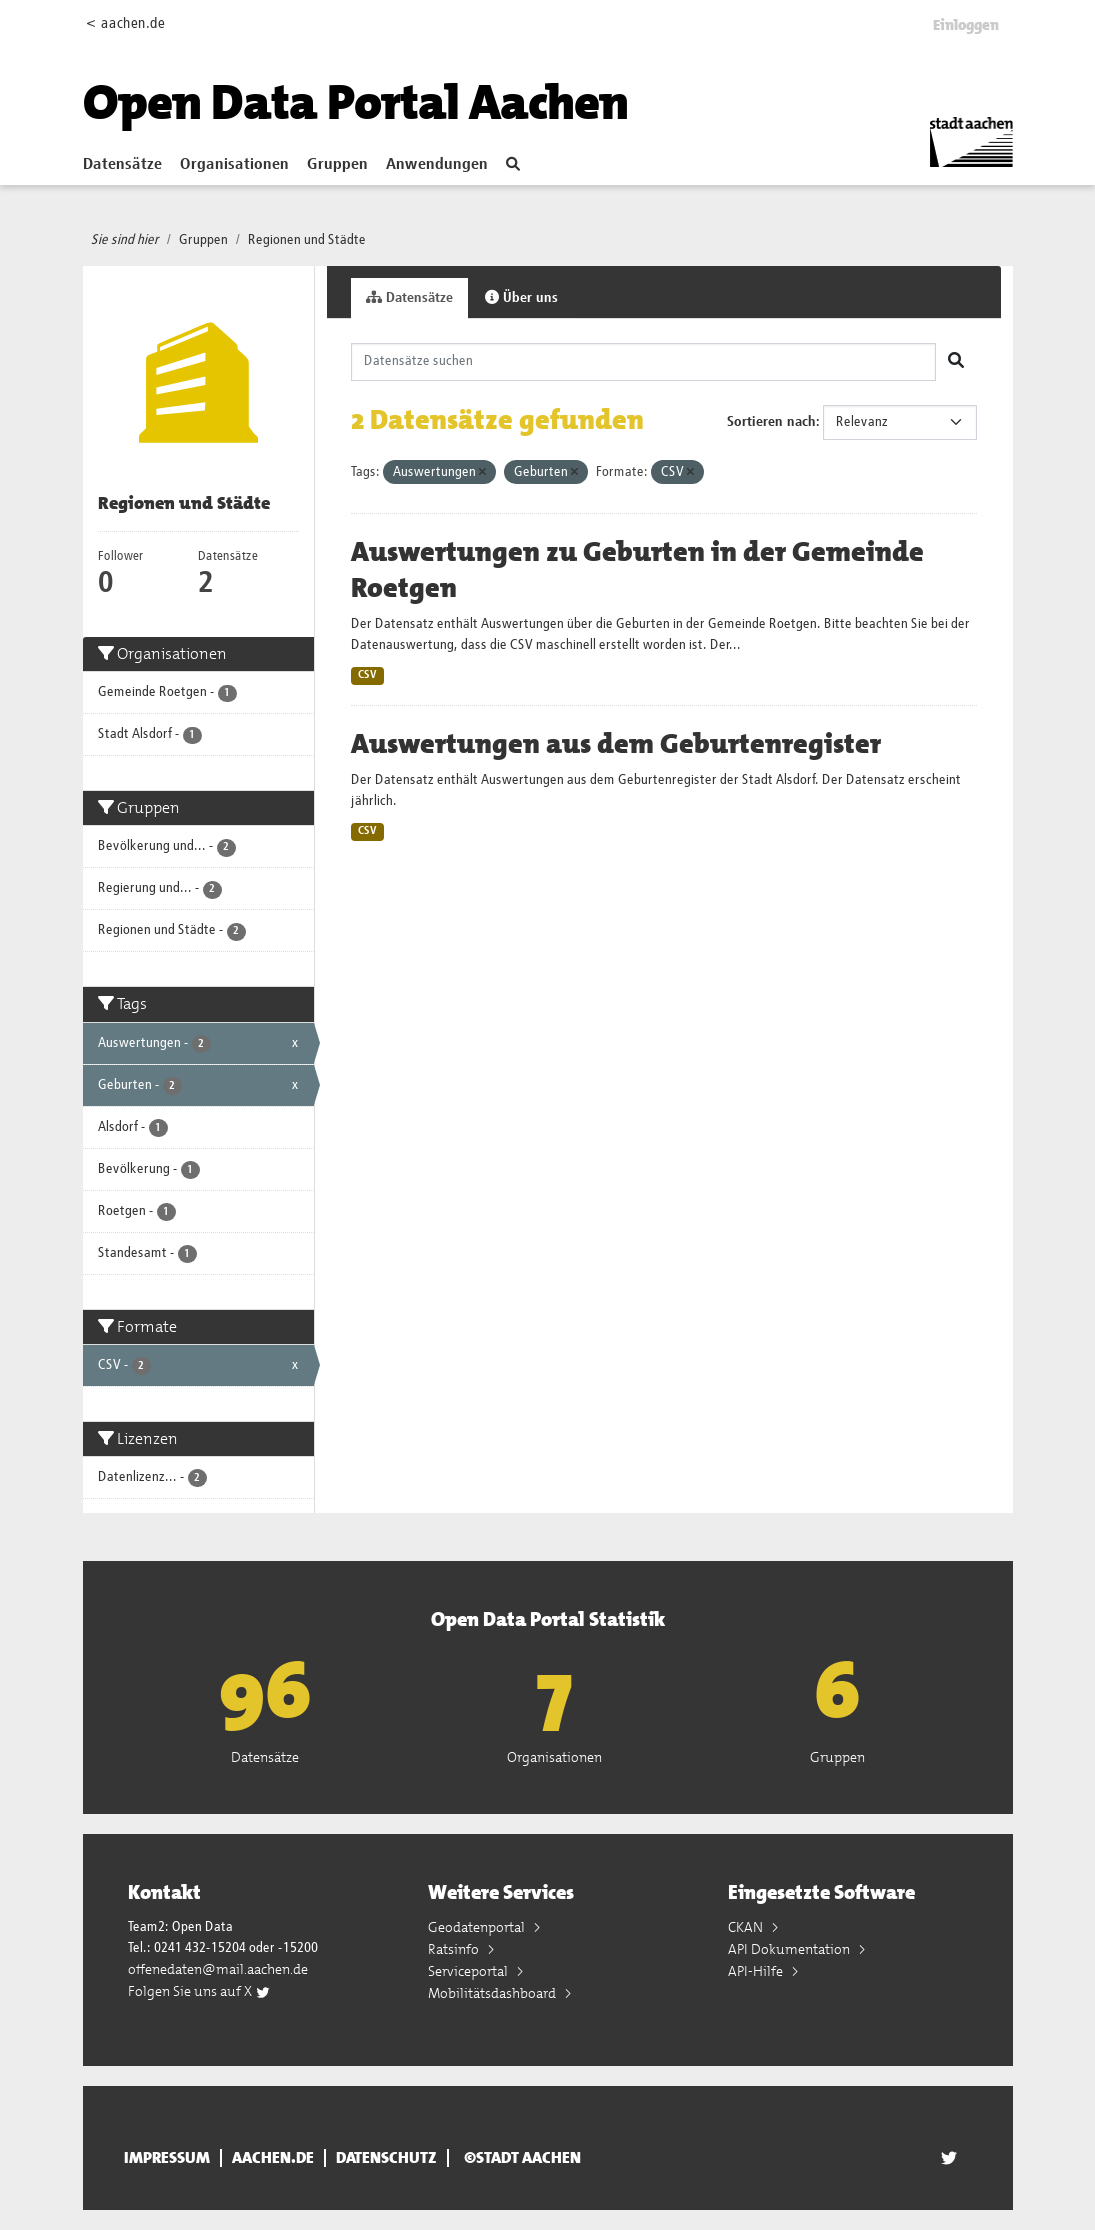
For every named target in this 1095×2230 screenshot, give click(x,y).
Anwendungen (437, 165)
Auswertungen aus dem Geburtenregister (616, 744)
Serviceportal (469, 1971)
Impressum (167, 2158)
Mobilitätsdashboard (493, 1993)
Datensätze (122, 165)
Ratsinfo (455, 1949)
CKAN (747, 1927)
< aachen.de (125, 23)
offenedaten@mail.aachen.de (218, 1969)
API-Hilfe (757, 1971)
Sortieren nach (771, 422)
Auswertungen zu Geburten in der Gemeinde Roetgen (637, 570)
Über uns (521, 297)
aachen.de (273, 2158)
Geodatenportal (478, 1927)
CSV (367, 675)
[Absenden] (956, 362)
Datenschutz (386, 2158)
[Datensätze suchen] (643, 362)
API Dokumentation (790, 1949)
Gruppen (337, 165)
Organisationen (234, 165)
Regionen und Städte (307, 240)
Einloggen (966, 25)
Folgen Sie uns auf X (199, 1991)
